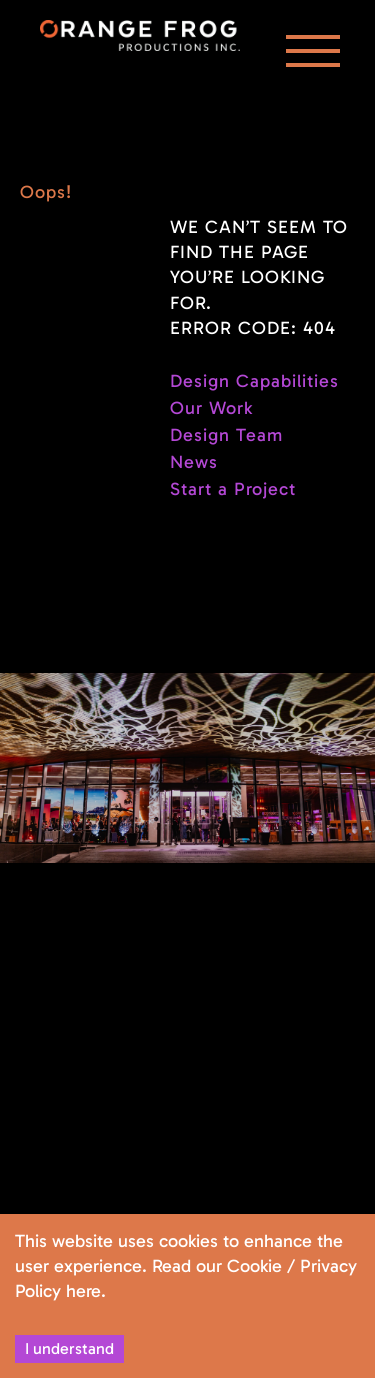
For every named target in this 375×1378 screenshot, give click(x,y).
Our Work (211, 408)
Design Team (226, 435)
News (194, 462)
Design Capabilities (254, 381)
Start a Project (233, 489)
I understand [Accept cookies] (69, 1348)
